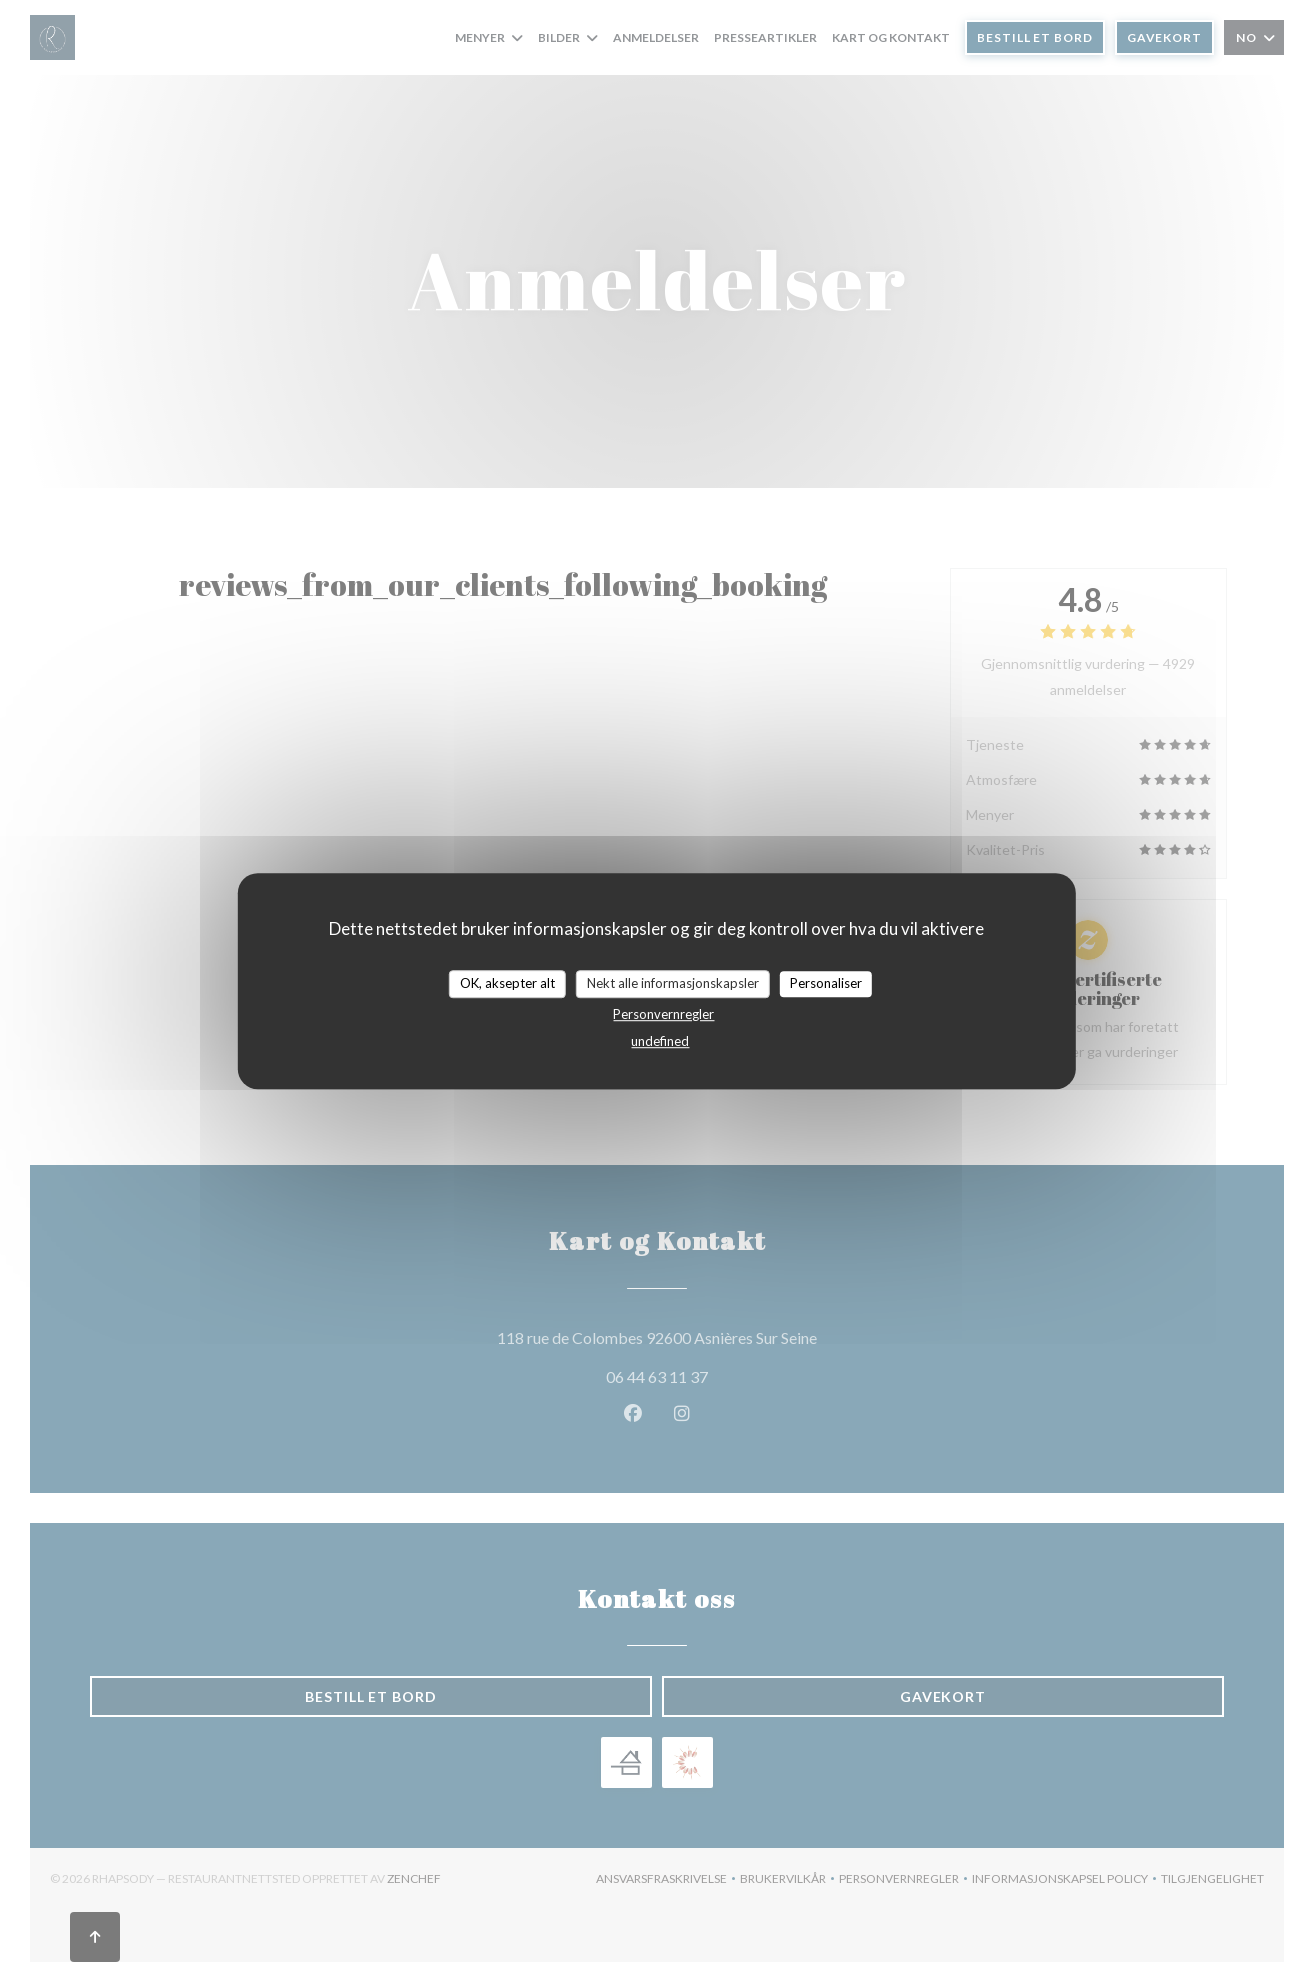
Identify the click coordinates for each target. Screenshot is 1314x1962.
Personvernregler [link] (663, 1014)
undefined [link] (660, 1041)
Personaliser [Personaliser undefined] (826, 983)
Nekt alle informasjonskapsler (673, 983)
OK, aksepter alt (507, 983)
